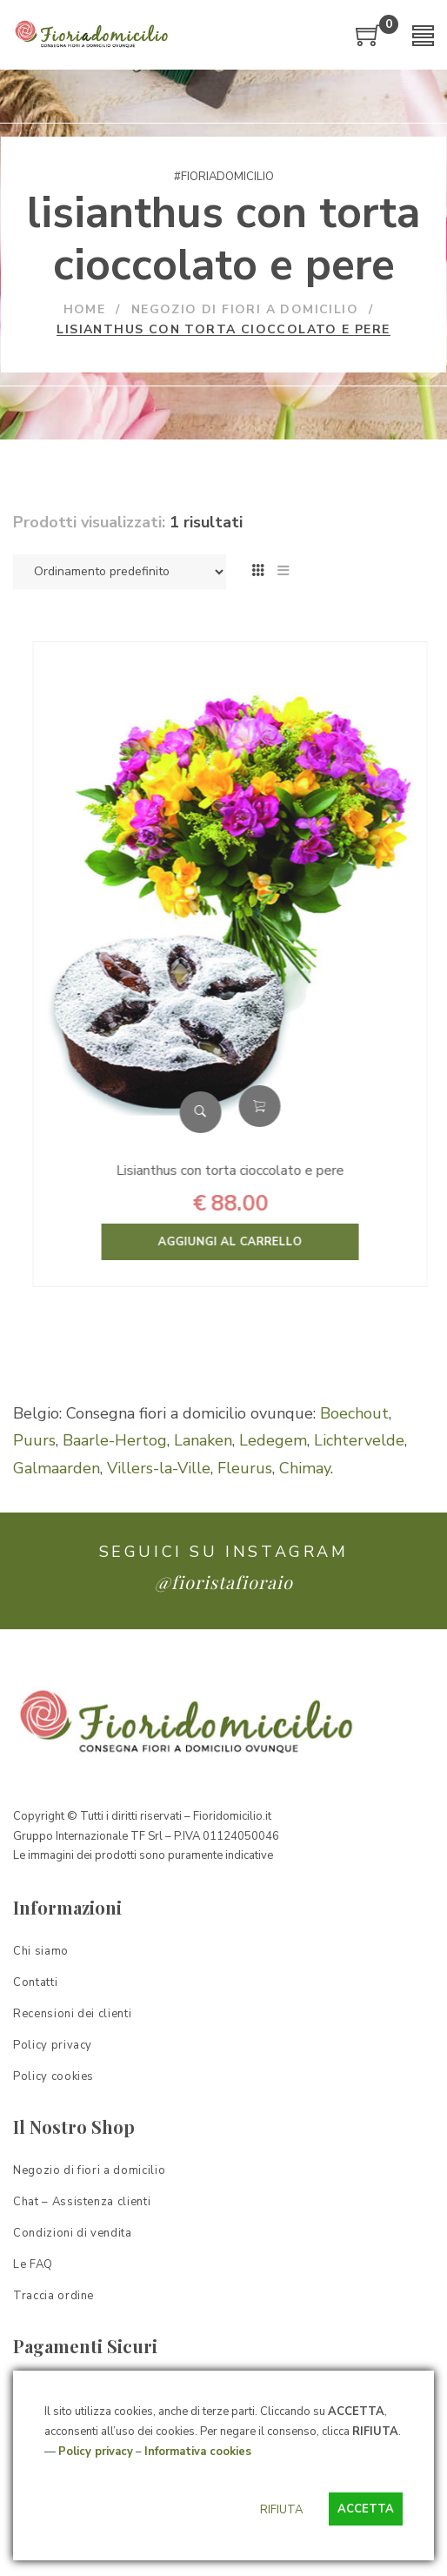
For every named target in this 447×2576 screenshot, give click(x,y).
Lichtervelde (359, 1440)
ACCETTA (365, 2509)
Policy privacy (95, 2451)
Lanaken (203, 1440)
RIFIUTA (281, 2510)
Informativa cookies (197, 2451)
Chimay (304, 1468)
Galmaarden (56, 1468)
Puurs (34, 1440)
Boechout (354, 1413)
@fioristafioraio (224, 1581)
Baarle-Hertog (115, 1440)
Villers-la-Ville (158, 1468)
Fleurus (244, 1468)
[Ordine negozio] (119, 571)
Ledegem (273, 1440)
